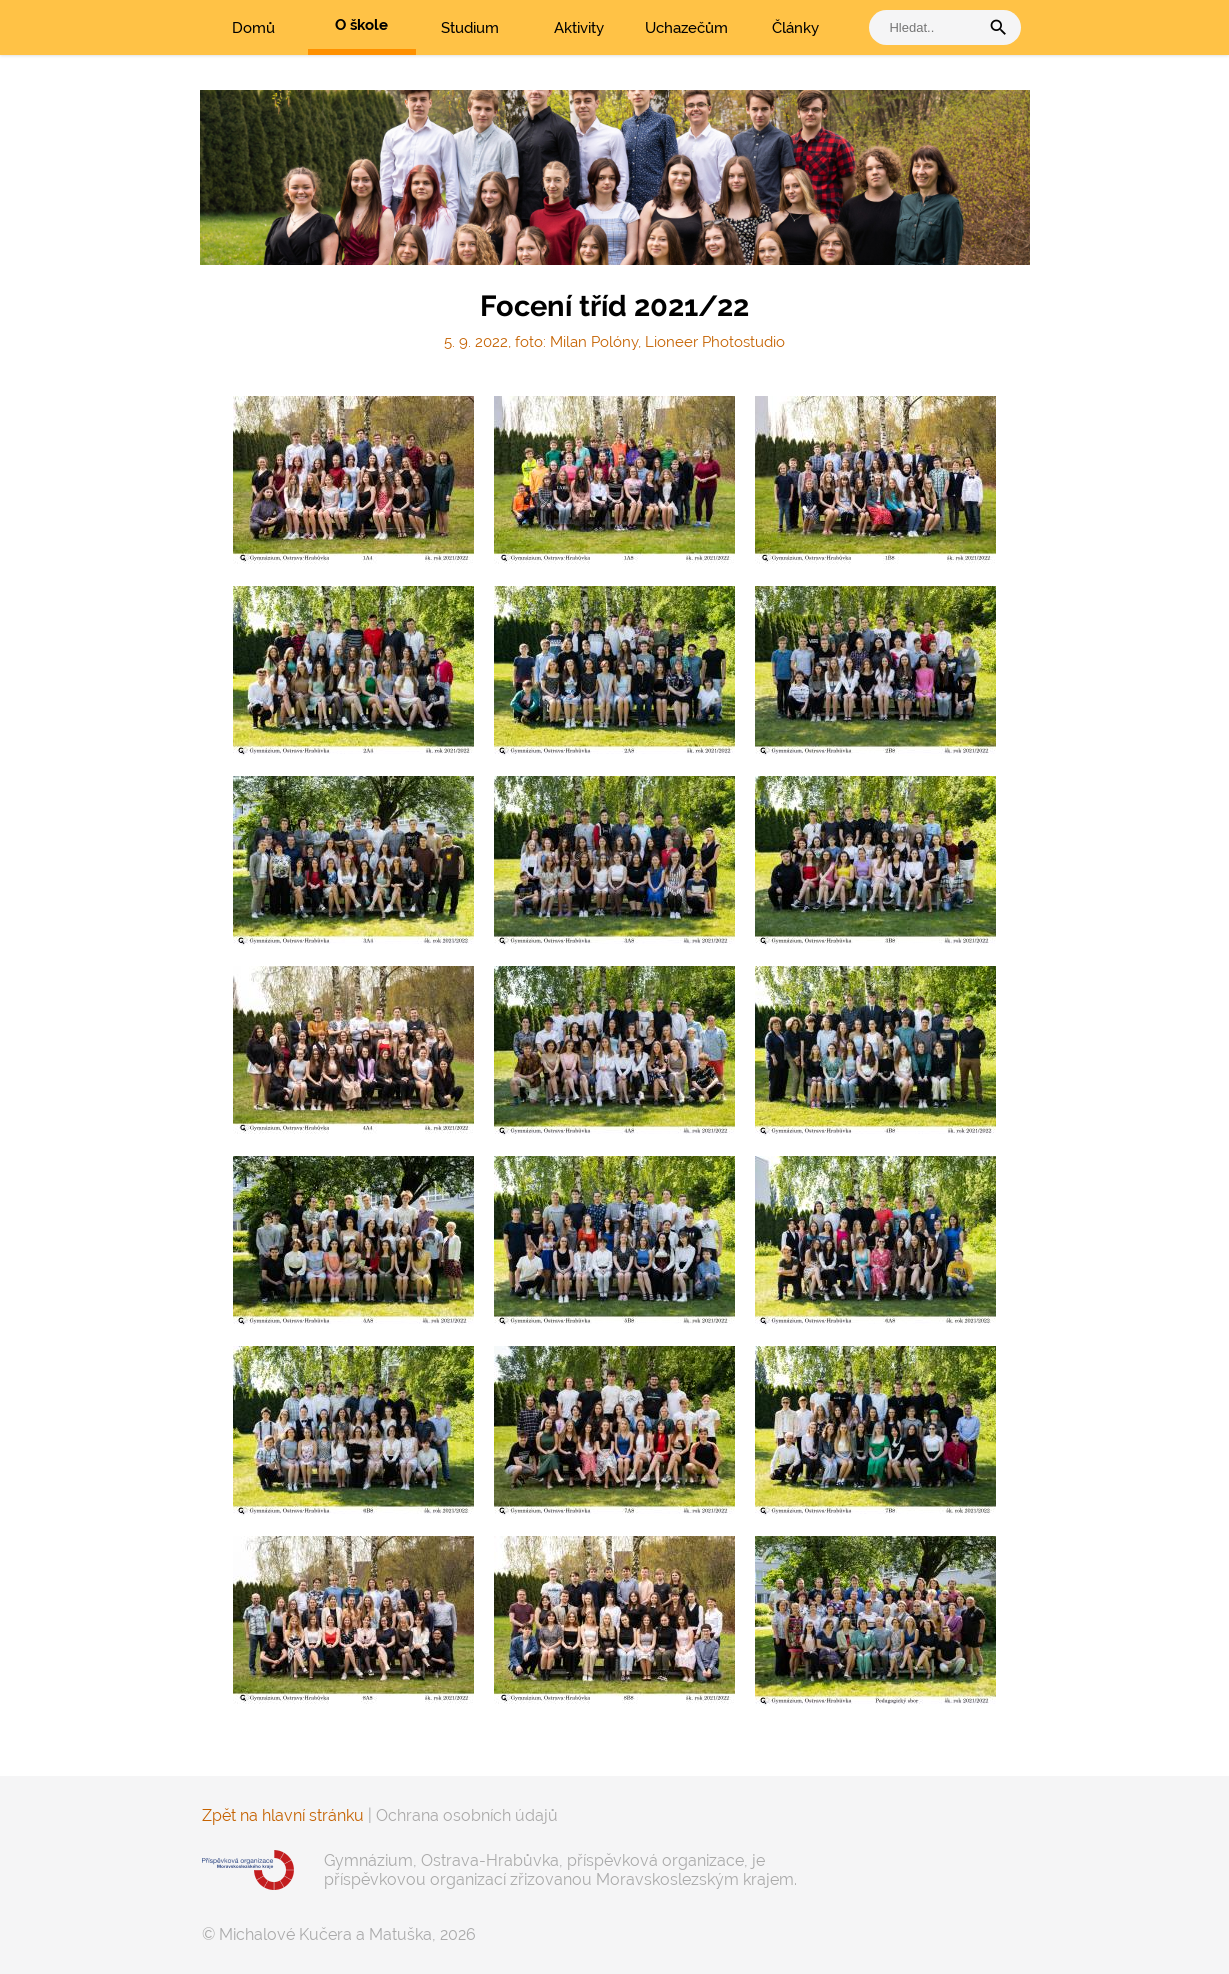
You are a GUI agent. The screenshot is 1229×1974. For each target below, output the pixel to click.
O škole (361, 25)
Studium (470, 28)
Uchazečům (686, 28)
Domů (253, 28)
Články (795, 28)
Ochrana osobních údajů (467, 1815)
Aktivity (579, 28)
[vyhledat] (929, 27)
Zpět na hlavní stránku (283, 1815)
